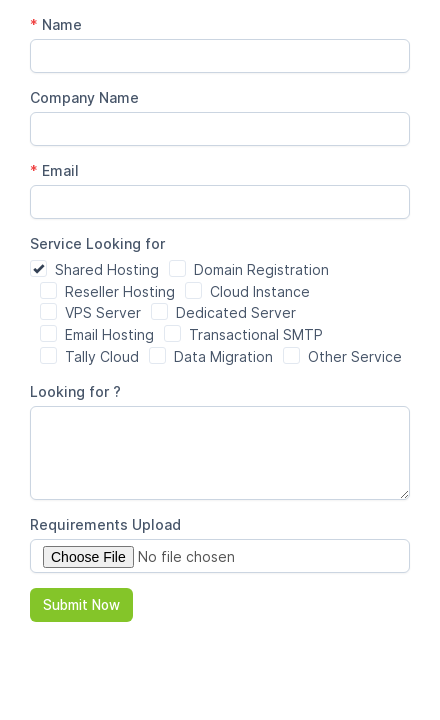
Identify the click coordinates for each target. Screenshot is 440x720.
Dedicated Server (236, 312)
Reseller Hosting (120, 291)
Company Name (84, 97)
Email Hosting (109, 334)
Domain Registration (261, 269)
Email (54, 170)
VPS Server (103, 312)
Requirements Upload (105, 524)
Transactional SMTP (256, 334)
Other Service (355, 356)
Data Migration (223, 356)
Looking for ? (75, 391)
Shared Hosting (107, 269)
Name (56, 24)
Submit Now (81, 605)
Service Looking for (99, 243)
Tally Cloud (102, 356)
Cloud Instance (260, 291)
